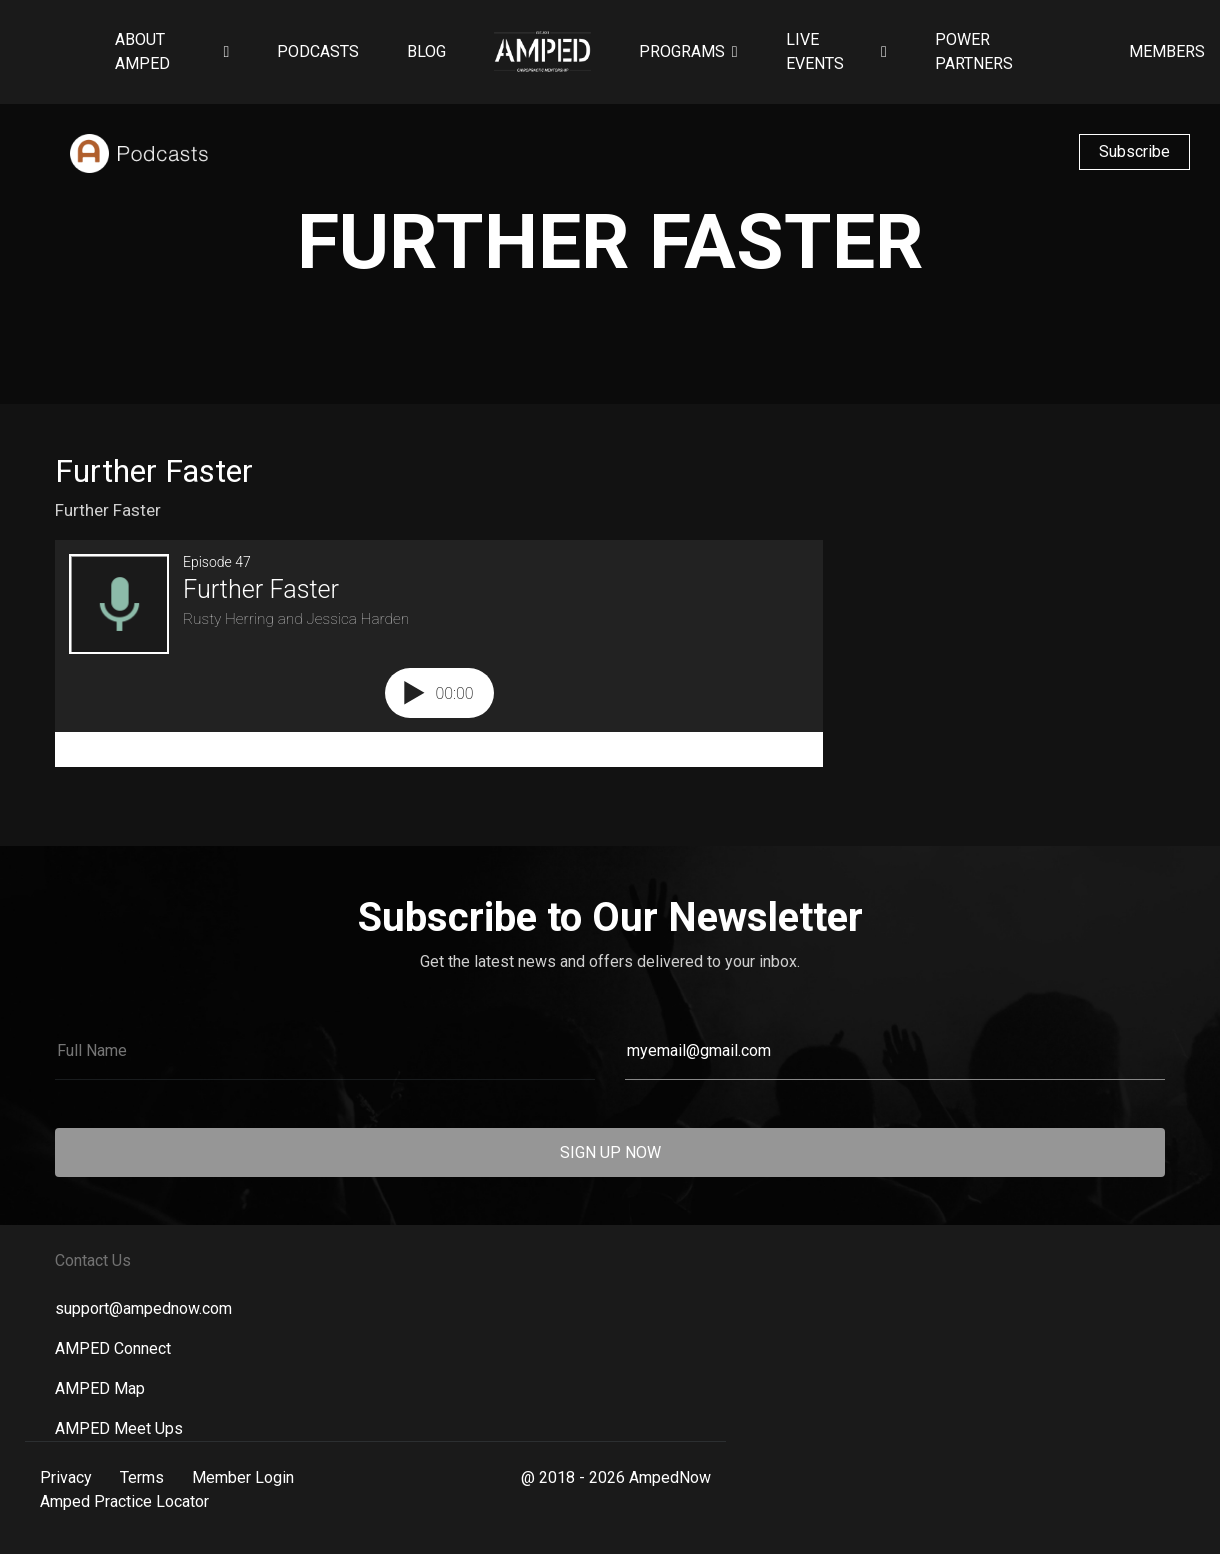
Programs (682, 51)
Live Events (815, 51)
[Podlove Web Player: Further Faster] (439, 653)
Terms (142, 1477)
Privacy (66, 1477)
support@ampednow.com (143, 1308)
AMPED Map (100, 1388)
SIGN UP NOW (610, 1152)
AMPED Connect (113, 1348)
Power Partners (974, 51)
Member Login (243, 1477)
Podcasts (318, 51)
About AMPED (142, 51)
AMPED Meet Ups (119, 1428)
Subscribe (1134, 151)
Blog (426, 51)
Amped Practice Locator (124, 1501)
